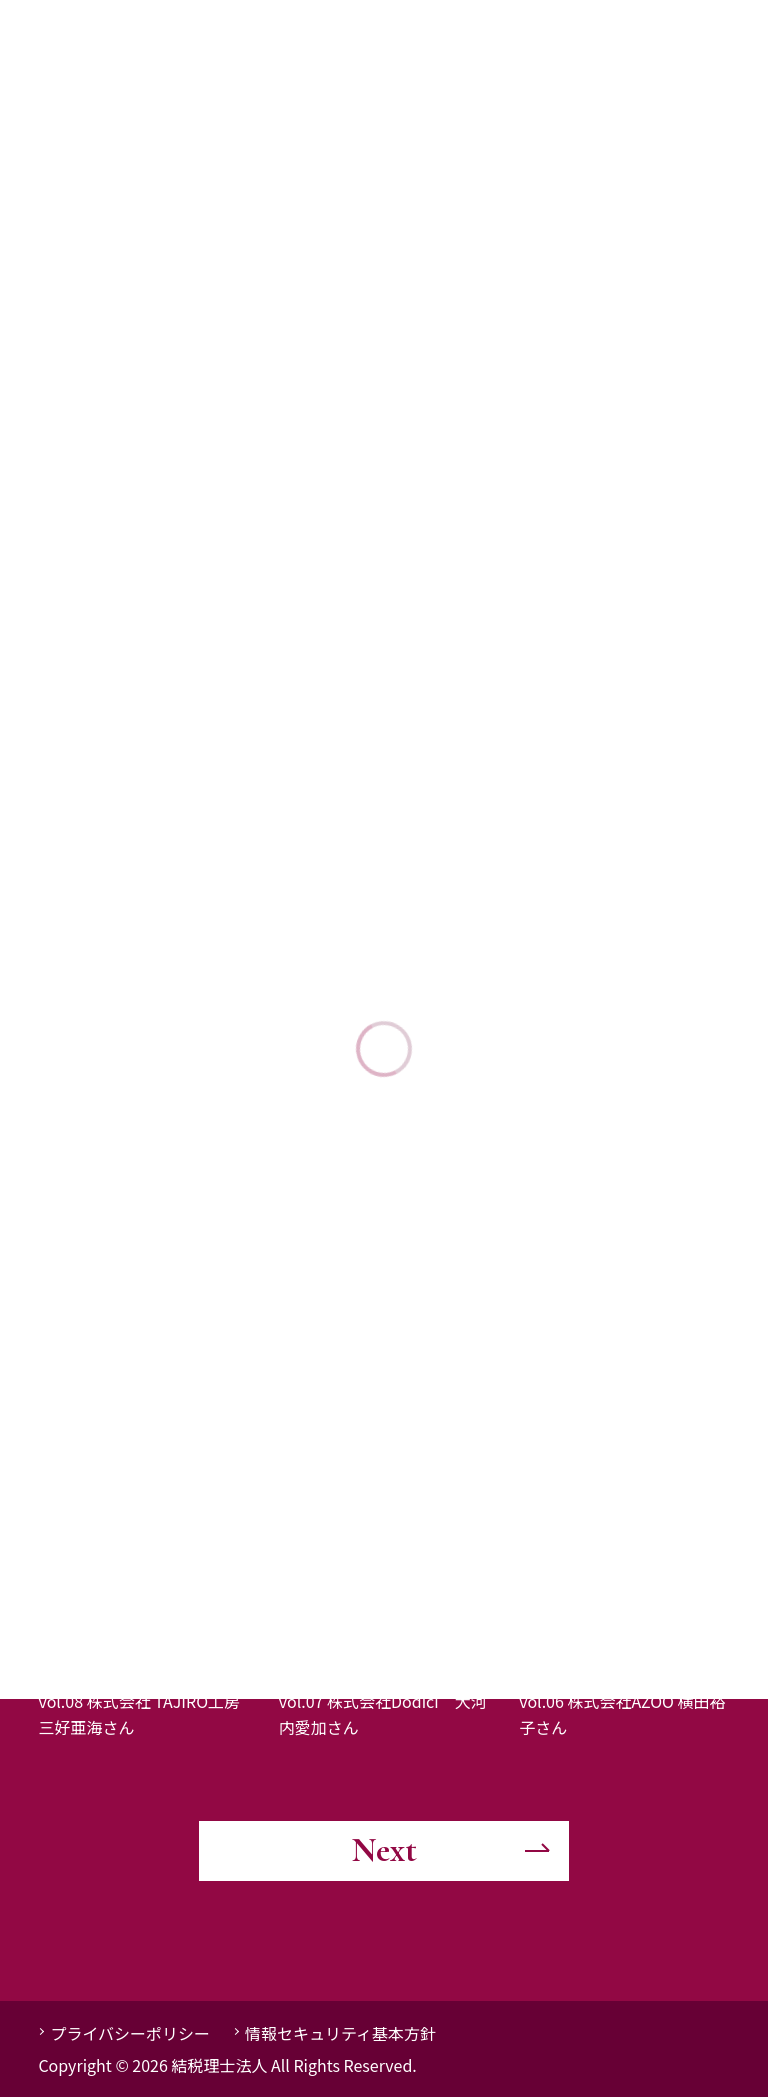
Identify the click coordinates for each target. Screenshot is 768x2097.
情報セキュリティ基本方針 (340, 2033)
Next (384, 1850)
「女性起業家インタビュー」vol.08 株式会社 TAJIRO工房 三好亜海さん (147, 1701)
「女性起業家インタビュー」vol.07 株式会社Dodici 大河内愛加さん (383, 1701)
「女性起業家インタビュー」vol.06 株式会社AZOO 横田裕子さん (623, 1701)
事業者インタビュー (118, 1637)
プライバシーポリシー (130, 2033)
